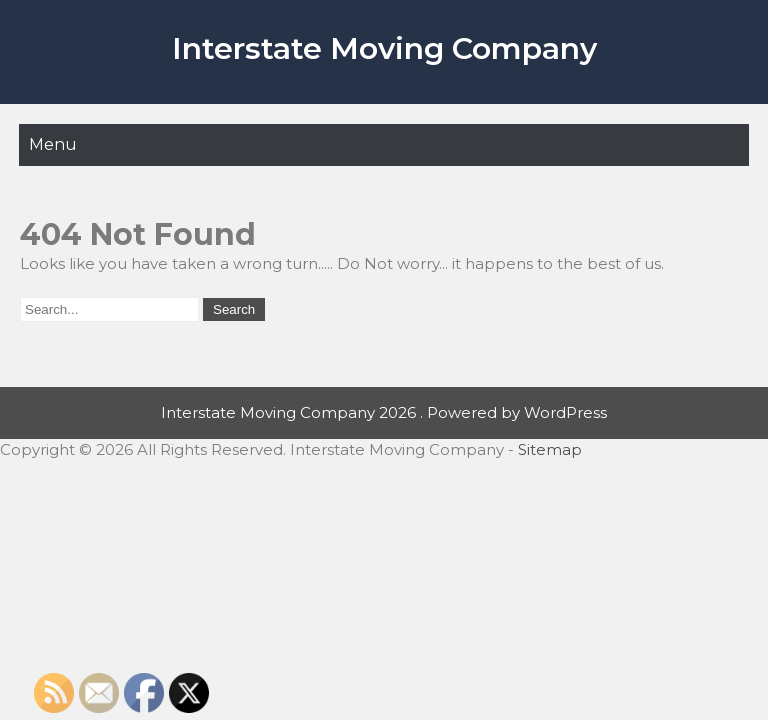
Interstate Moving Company (384, 48)
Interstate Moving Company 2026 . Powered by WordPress (384, 412)
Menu (53, 144)
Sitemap (550, 449)
